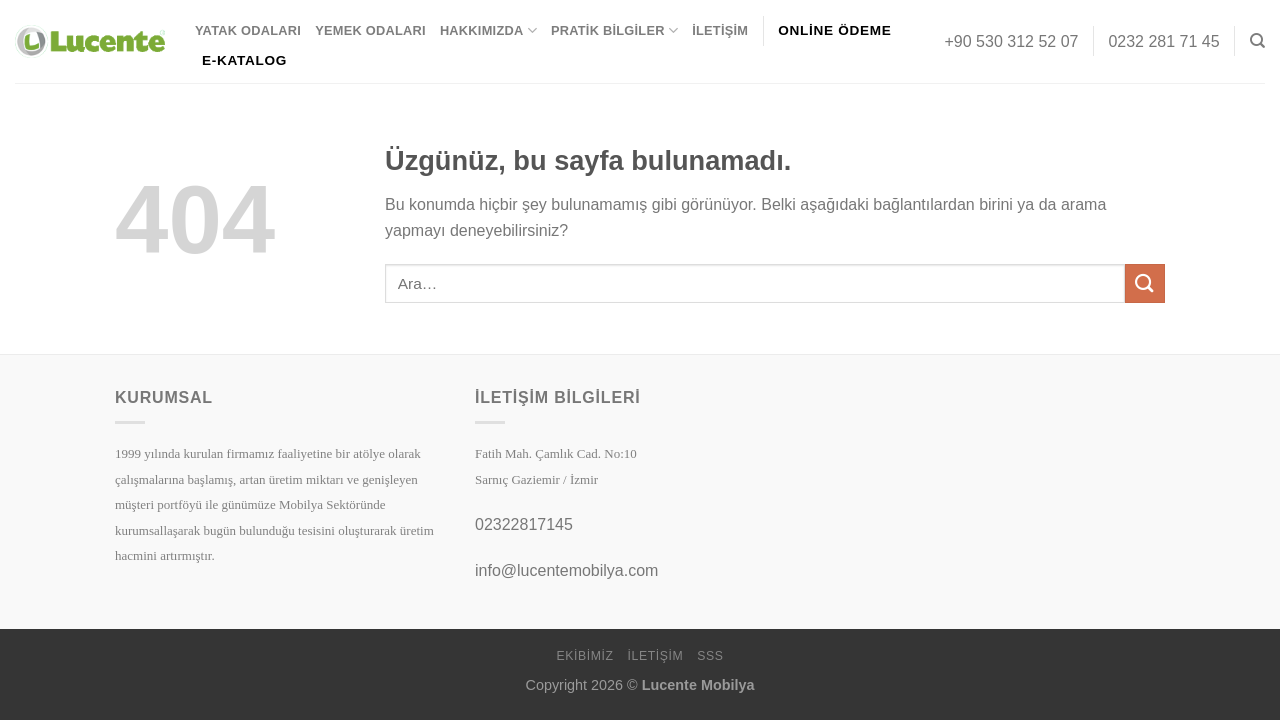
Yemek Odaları (370, 30)
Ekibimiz (584, 656)
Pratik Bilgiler (614, 30)
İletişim (720, 30)
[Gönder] (1145, 283)
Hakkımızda (488, 30)
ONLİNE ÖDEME (834, 30)
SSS (710, 656)
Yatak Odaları (248, 30)
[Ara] (1257, 41)
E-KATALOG (244, 60)
